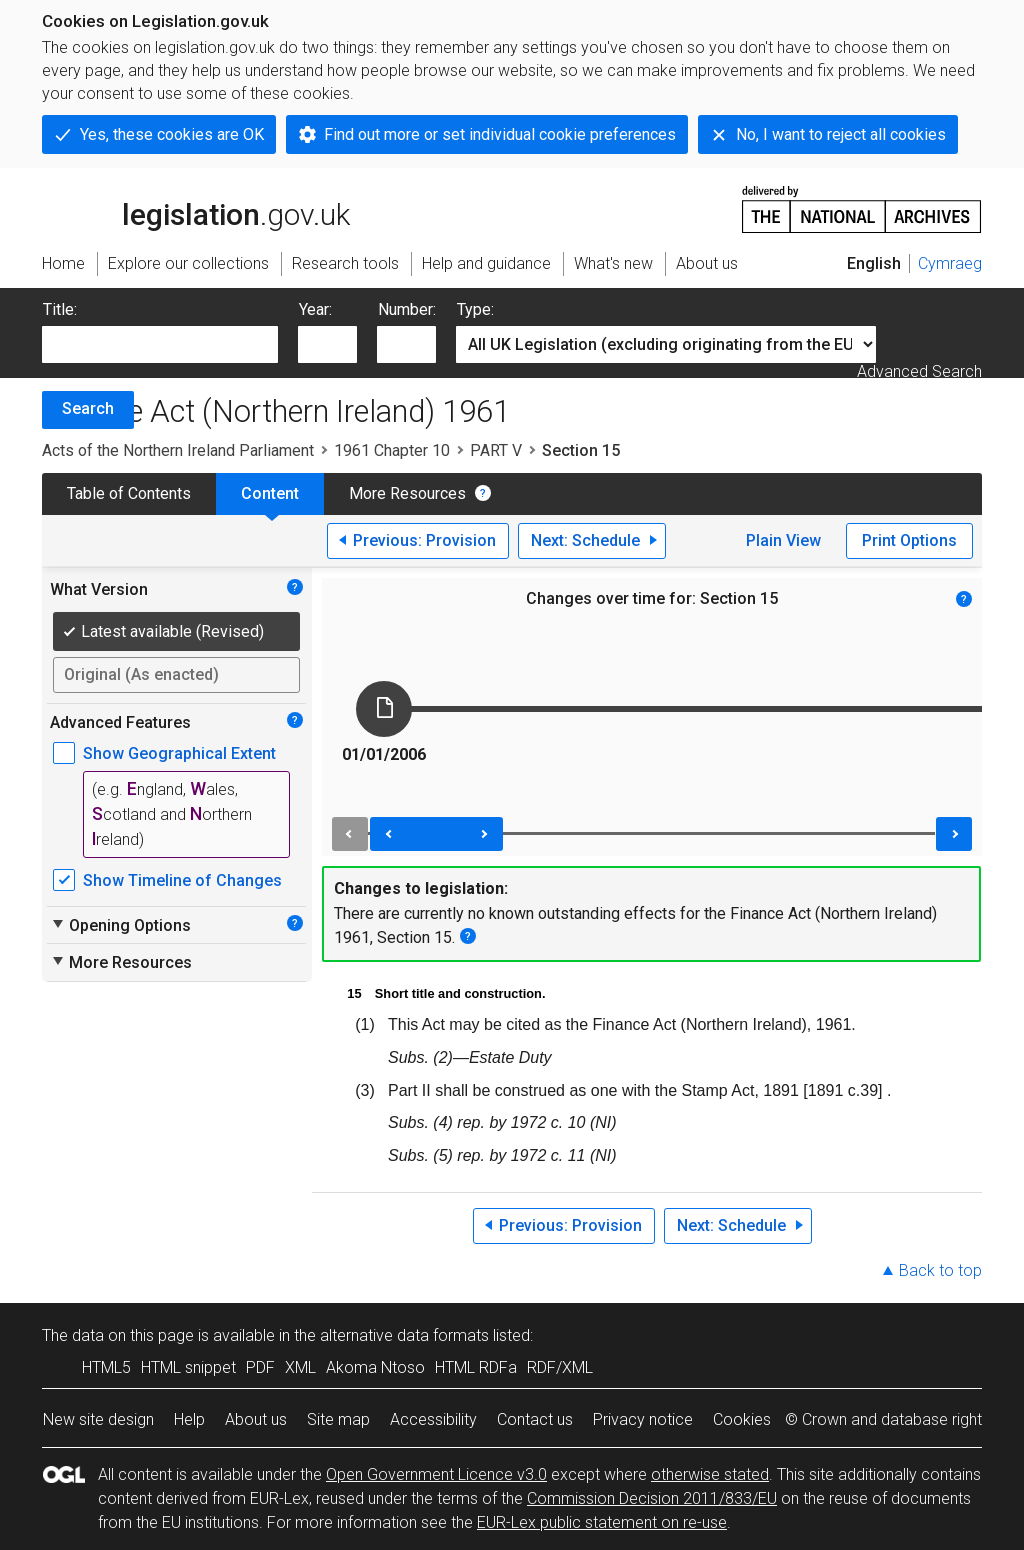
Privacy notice (643, 1419)
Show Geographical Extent (179, 753)
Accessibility (433, 1419)
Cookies (742, 1419)
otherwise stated (710, 1474)
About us (256, 1419)
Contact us (535, 1419)
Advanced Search (919, 371)
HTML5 (106, 1367)
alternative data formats (404, 1335)
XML (300, 1367)
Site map (338, 1419)
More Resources (407, 493)
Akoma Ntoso (375, 1367)
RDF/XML (560, 1367)
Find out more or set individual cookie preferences (500, 134)
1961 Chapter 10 (392, 450)
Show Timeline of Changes (182, 880)
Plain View (783, 540)
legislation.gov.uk (196, 208)
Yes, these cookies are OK (172, 134)
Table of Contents (129, 493)
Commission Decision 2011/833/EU (652, 1498)
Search (88, 408)
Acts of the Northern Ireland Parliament (178, 450)
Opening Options (120, 925)
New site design (98, 1419)
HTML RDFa (476, 1367)
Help (189, 1419)
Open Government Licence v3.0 (436, 1474)
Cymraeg (950, 263)
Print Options (909, 540)
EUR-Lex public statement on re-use (602, 1522)
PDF (260, 1367)
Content (270, 493)
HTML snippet (188, 1367)
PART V (496, 450)
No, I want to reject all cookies (841, 134)
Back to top (940, 1270)
